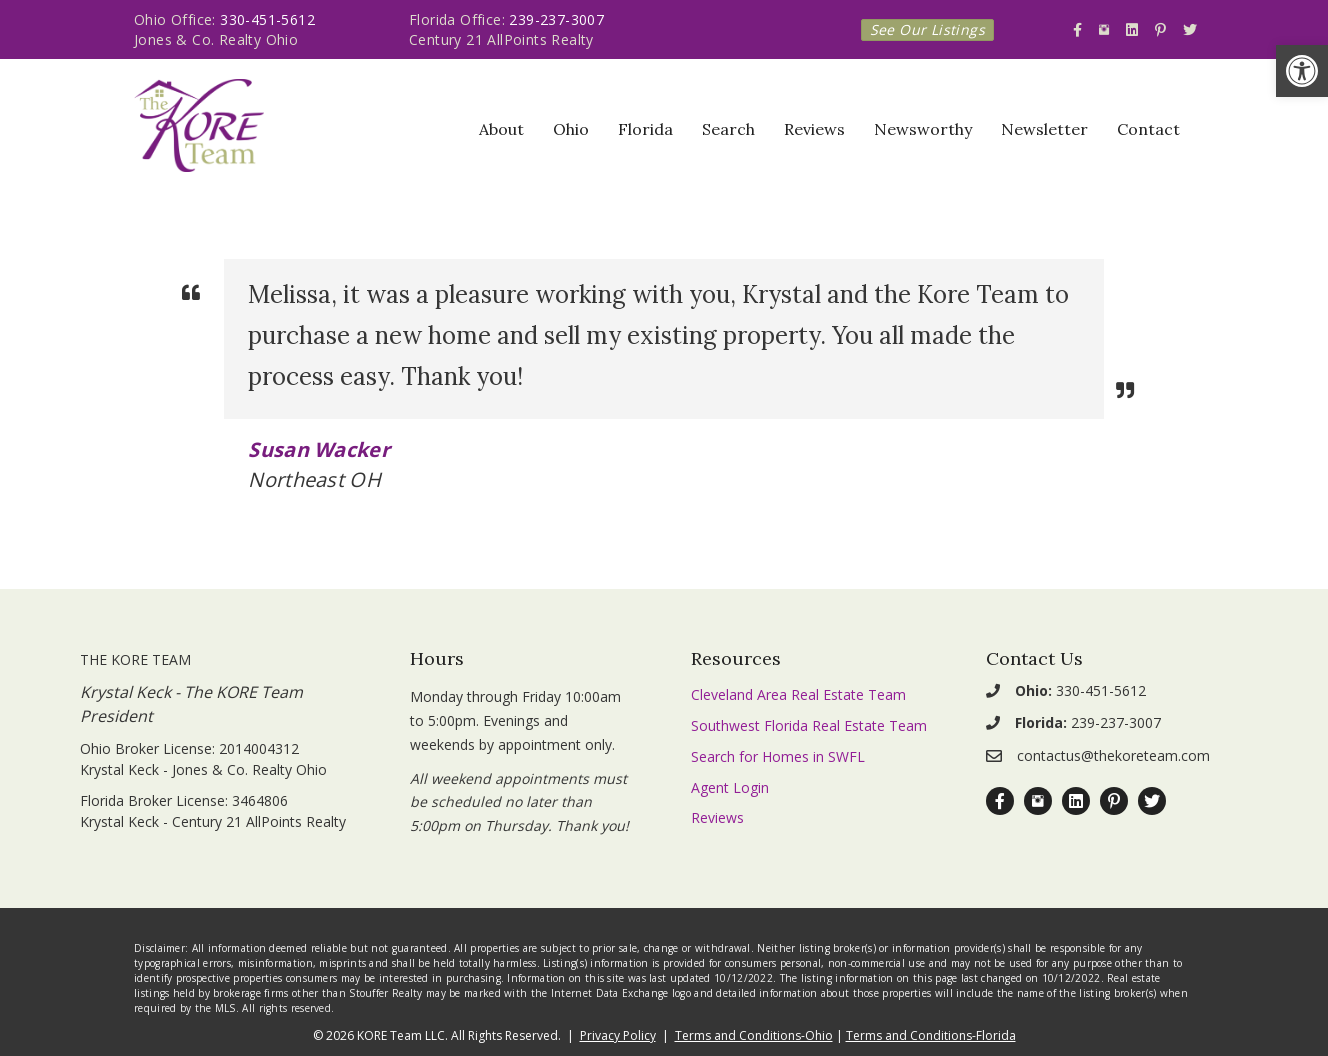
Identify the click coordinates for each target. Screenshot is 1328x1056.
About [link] (501, 129)
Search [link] (728, 129)
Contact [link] (1148, 129)
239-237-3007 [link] (556, 19)
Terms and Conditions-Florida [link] (931, 1035)
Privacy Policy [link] (618, 1035)
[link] (1302, 71)
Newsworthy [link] (923, 129)
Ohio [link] (571, 129)
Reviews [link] (814, 129)
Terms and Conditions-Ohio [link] (754, 1035)
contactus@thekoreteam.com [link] (1113, 755)
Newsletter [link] (1044, 129)
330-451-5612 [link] (267, 19)
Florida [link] (645, 129)
